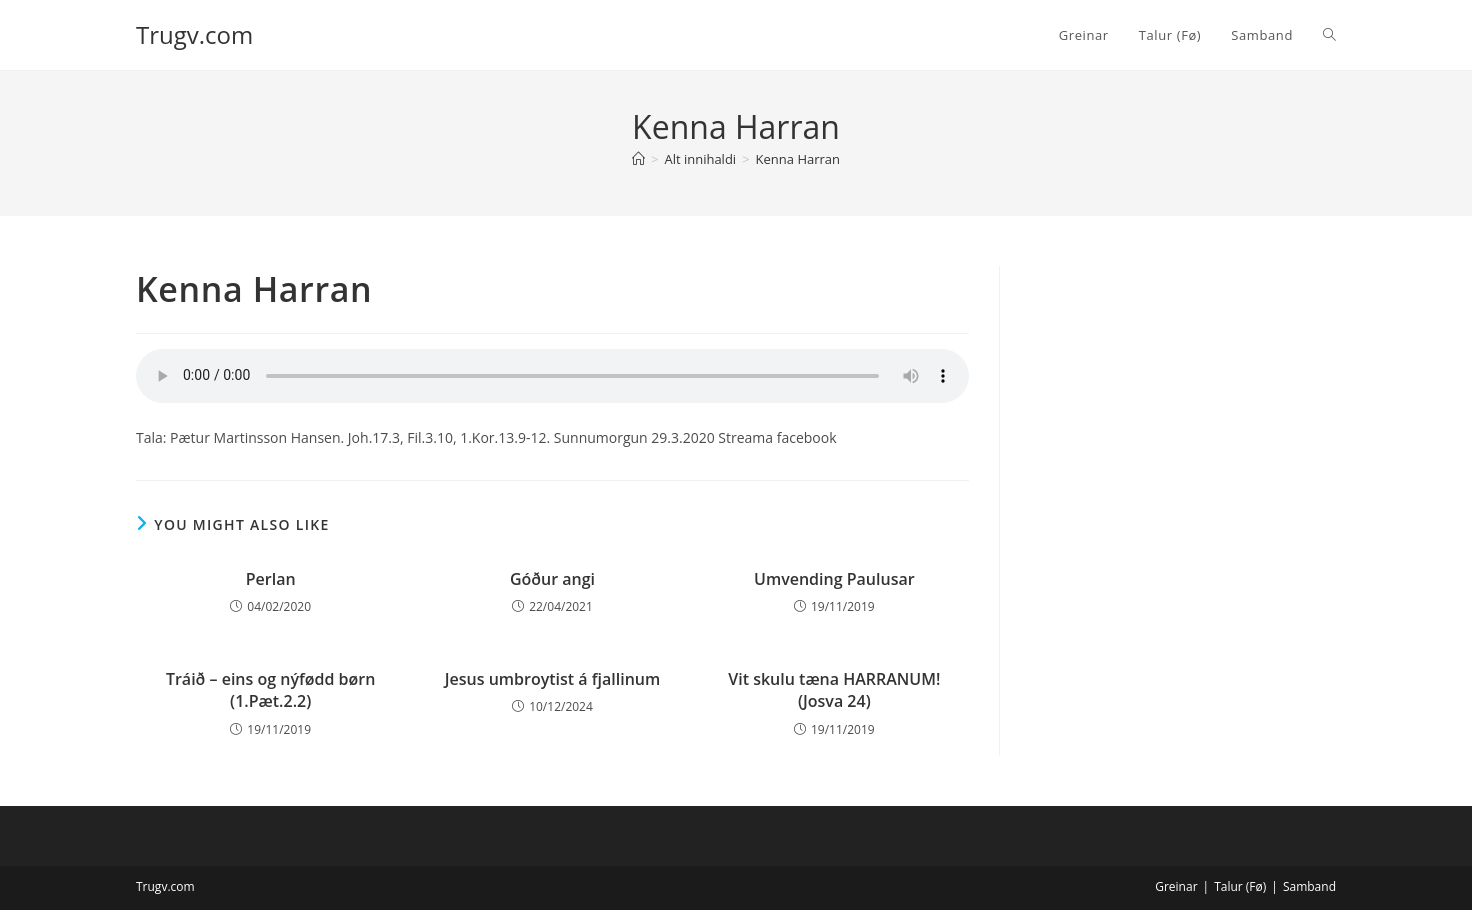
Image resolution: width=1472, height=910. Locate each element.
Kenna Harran (798, 159)
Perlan (271, 579)
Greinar (1176, 886)
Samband (1309, 886)
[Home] (638, 159)
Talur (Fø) (1240, 886)
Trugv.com (194, 34)
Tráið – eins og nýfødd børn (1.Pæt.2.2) (270, 690)
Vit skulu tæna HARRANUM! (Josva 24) (834, 690)
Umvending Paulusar (834, 579)
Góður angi (552, 579)
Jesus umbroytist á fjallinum (553, 679)
